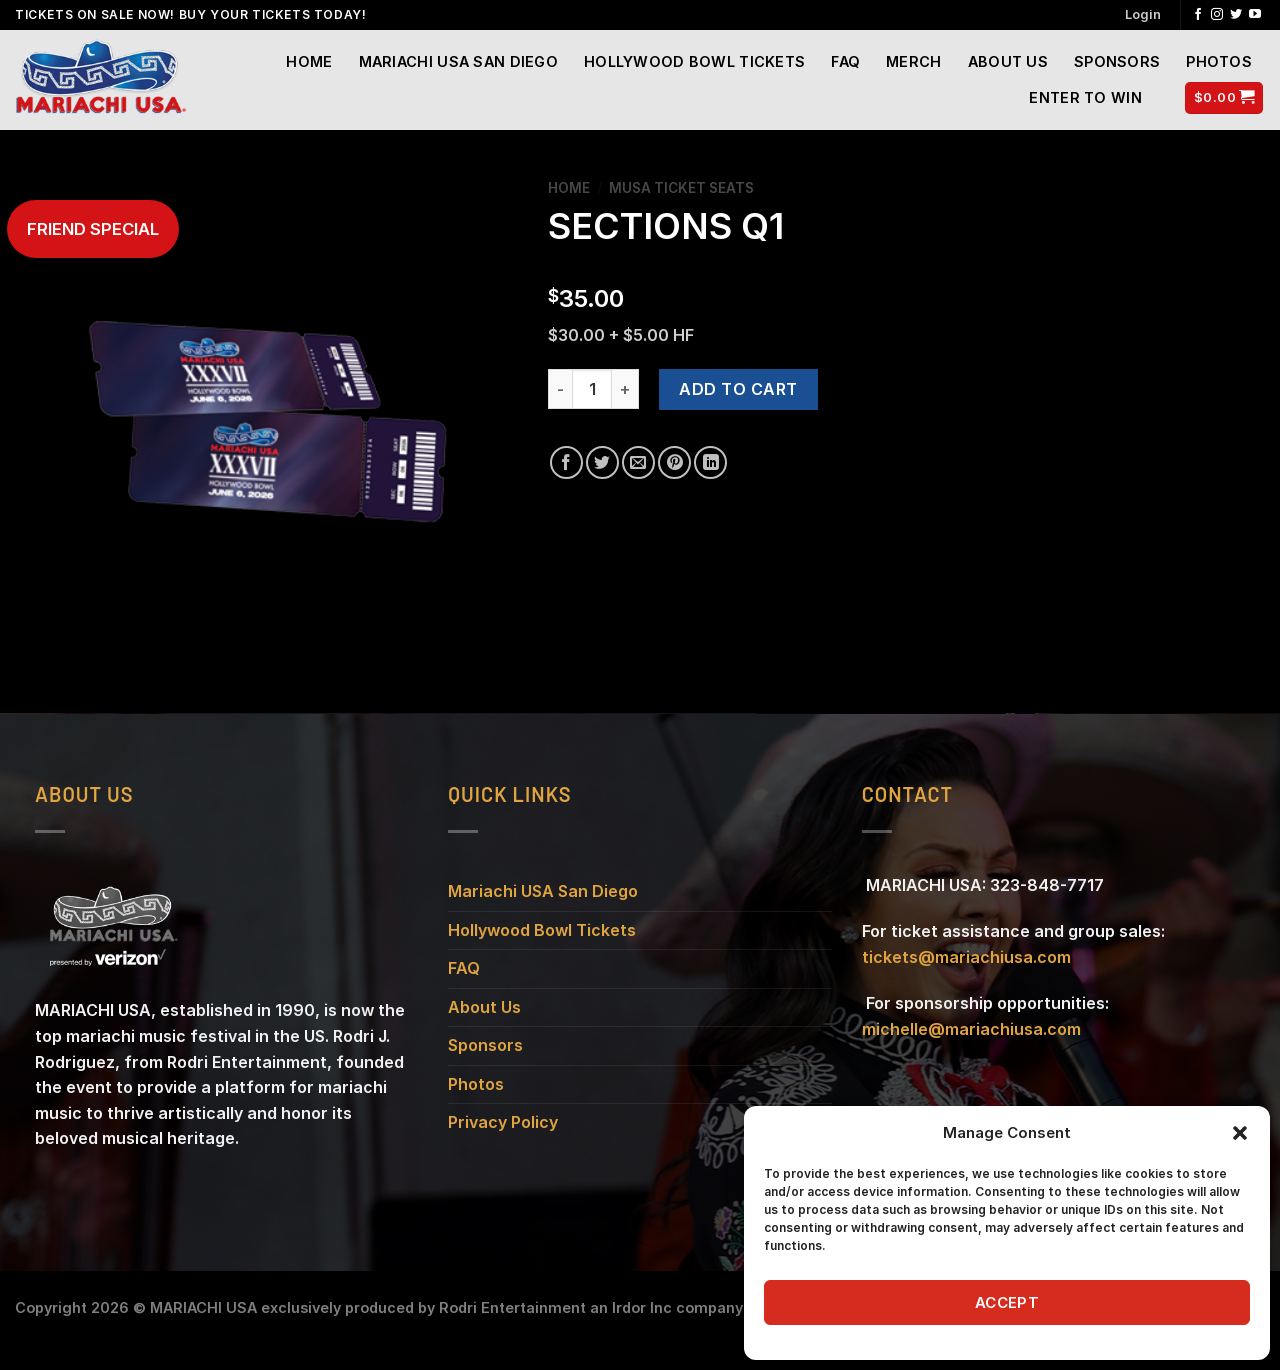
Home (309, 61)
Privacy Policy (503, 1122)
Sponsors (485, 1045)
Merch (913, 61)
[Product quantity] (592, 389)
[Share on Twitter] (602, 462)
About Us (1008, 61)
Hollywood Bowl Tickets (694, 61)
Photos (1219, 61)
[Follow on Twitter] (1236, 15)
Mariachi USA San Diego (458, 61)
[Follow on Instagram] (1217, 15)
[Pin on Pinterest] (674, 462)
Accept (1007, 1302)
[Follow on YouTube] (1255, 15)
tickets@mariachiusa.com (966, 957)
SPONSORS (1117, 61)
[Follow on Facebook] (1198, 15)
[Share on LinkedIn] (710, 462)
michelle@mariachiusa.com (971, 1029)
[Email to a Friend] (638, 462)
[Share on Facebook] (566, 462)
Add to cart (738, 389)
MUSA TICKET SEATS (681, 188)
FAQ (845, 61)
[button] (1240, 1133)
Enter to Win (1085, 97)
